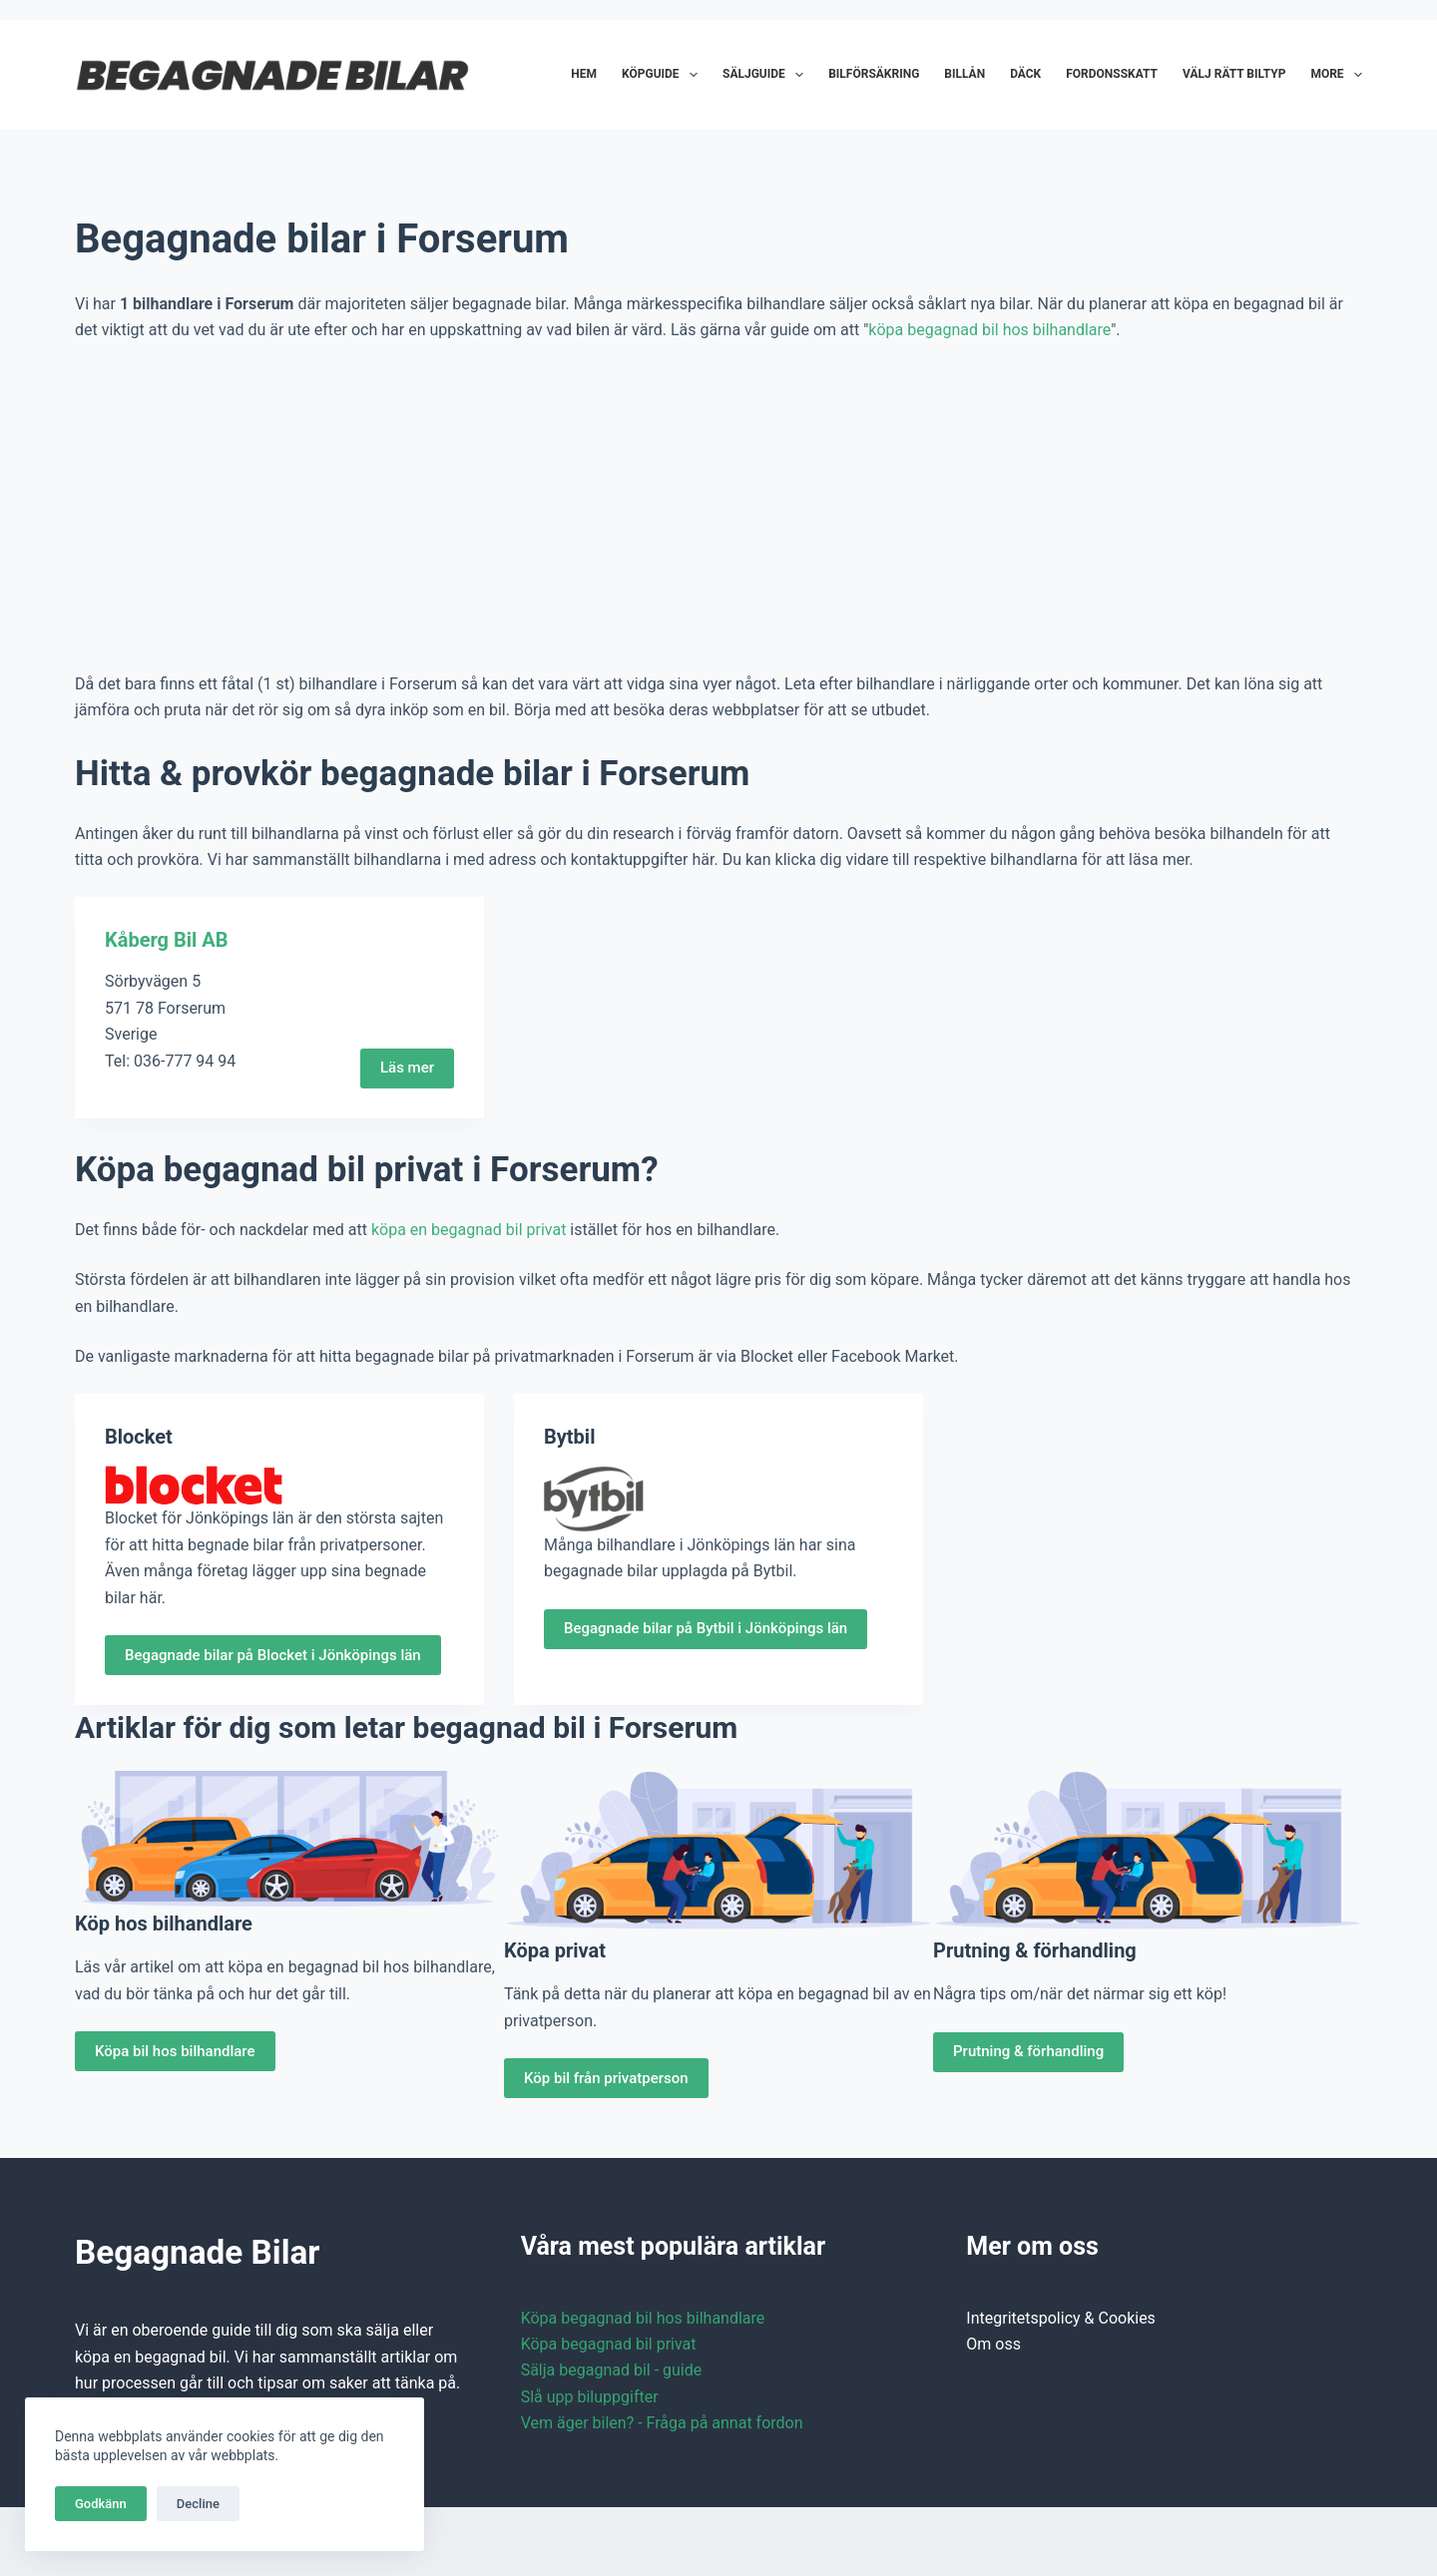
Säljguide (766, 75)
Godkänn (101, 2503)
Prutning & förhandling (1028, 2051)
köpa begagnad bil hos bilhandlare (989, 329)
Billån (964, 74)
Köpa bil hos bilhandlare (175, 2051)
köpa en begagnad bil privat (468, 1229)
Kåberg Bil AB (167, 940)
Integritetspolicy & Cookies (1061, 2318)
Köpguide (664, 75)
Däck (1025, 74)
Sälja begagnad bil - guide (612, 2370)
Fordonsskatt (1112, 74)
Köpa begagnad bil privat (609, 2344)
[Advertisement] (718, 507)
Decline (198, 2503)
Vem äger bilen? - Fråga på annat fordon (662, 2422)
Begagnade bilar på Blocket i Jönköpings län (273, 1655)
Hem (584, 74)
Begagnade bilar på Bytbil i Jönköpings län (705, 1628)
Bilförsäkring (873, 74)
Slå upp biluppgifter (590, 2396)
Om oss (993, 2344)
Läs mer (407, 1067)
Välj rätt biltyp (1234, 74)
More (1336, 75)
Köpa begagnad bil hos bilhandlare (643, 2318)
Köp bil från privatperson (606, 2078)
